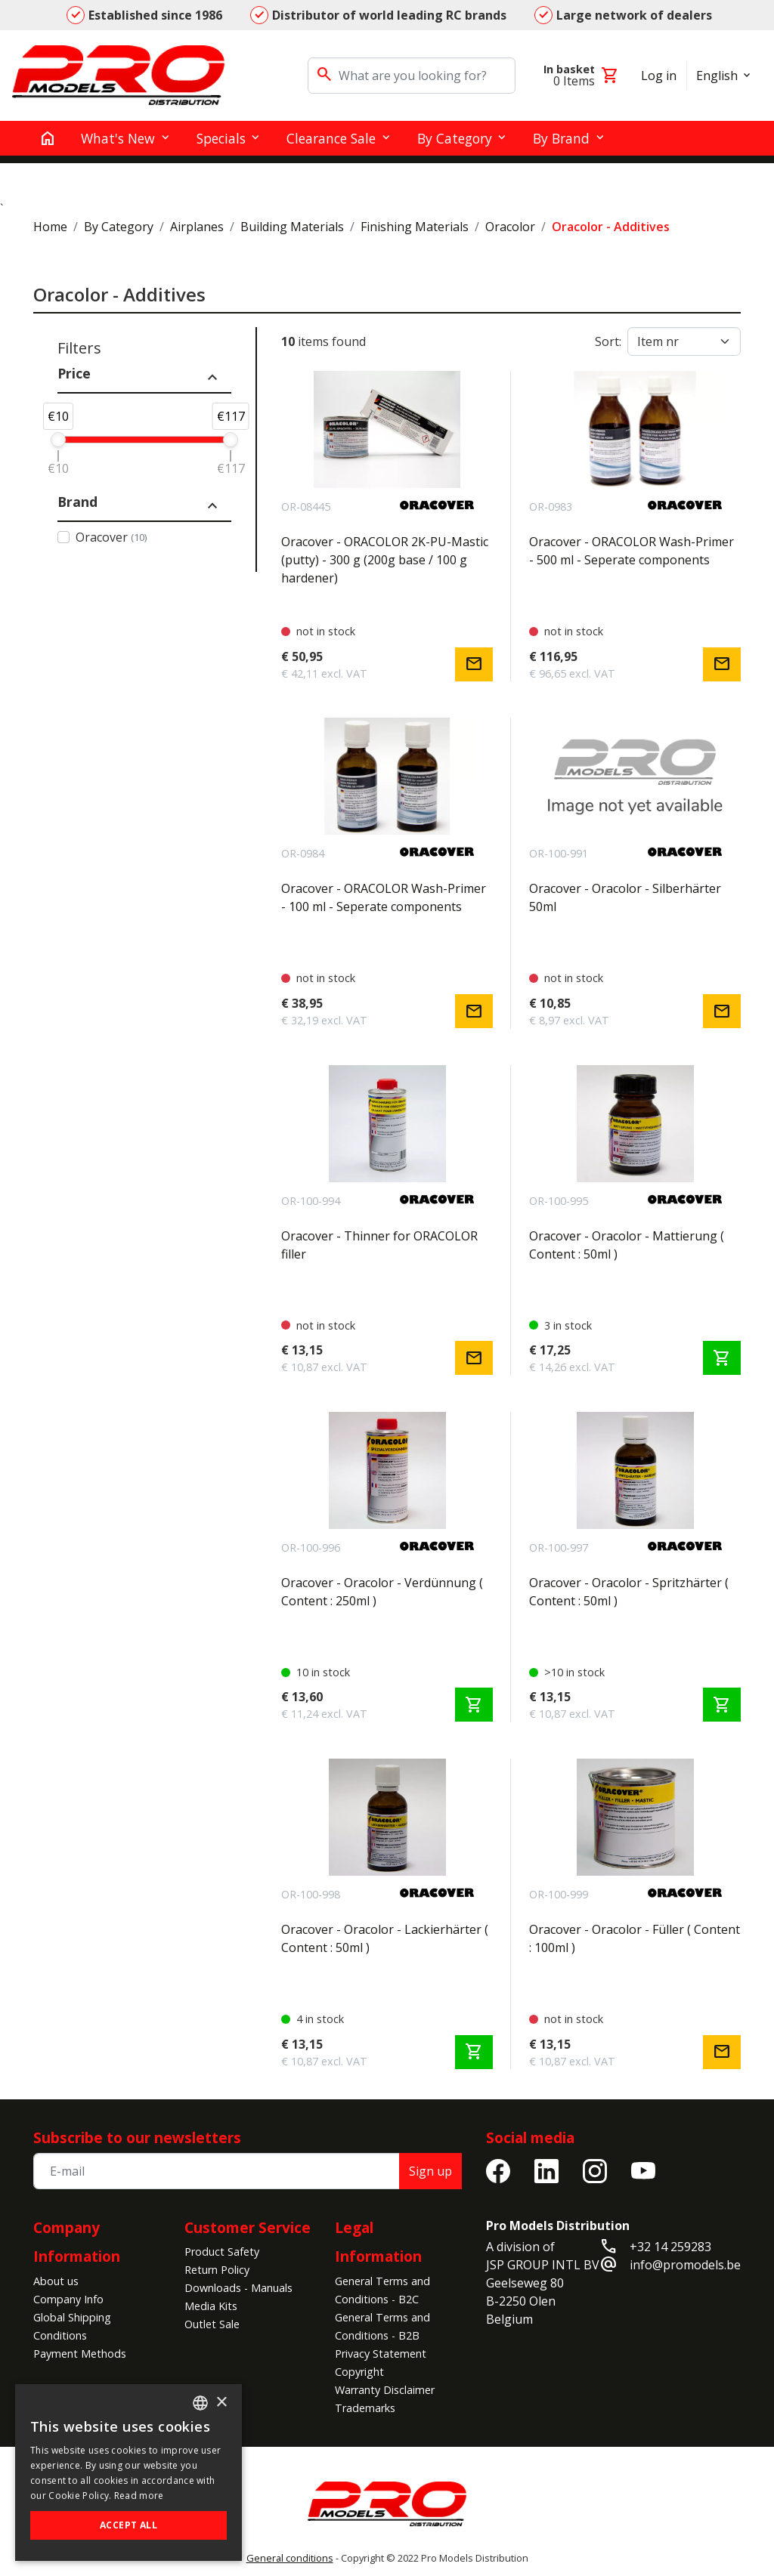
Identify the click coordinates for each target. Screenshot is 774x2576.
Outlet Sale (212, 2324)
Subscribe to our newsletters (137, 2137)
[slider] (58, 439)
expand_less (212, 377)
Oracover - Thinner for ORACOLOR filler (379, 1245)
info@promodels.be (685, 2264)
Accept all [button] (128, 2525)
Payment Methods (79, 2353)
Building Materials (292, 226)
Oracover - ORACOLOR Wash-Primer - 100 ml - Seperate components (383, 897)
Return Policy (216, 2269)
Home (50, 226)
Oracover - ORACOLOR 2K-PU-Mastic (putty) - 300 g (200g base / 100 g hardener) (384, 559)
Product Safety (221, 2251)
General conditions (289, 2558)
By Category (118, 226)
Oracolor (510, 226)
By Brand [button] (561, 138)
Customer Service (247, 2227)
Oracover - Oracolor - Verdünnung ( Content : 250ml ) (382, 1591)
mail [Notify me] (474, 664)
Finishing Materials (415, 226)
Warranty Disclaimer (385, 2390)
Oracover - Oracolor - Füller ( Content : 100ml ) (634, 1938)
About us (56, 2281)
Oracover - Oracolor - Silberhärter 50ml (625, 897)
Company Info (68, 2299)
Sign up (430, 2171)
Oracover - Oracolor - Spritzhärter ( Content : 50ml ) (629, 1591)
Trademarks (365, 2408)
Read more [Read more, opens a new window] (139, 2495)
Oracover (111, 537)
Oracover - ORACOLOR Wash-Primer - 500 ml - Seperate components (631, 550)
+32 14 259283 (670, 2246)
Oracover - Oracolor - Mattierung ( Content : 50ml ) (626, 1245)
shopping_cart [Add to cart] (722, 1358)
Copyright (359, 2371)
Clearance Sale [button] (331, 138)
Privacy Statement (380, 2353)
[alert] (128, 2472)
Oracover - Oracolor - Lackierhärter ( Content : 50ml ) (384, 1938)
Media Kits (210, 2306)
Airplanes (197, 226)
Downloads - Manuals (238, 2288)
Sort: (608, 341)
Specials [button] (221, 138)
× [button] (221, 2402)
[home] (48, 138)
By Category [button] (454, 138)
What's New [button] (118, 138)
